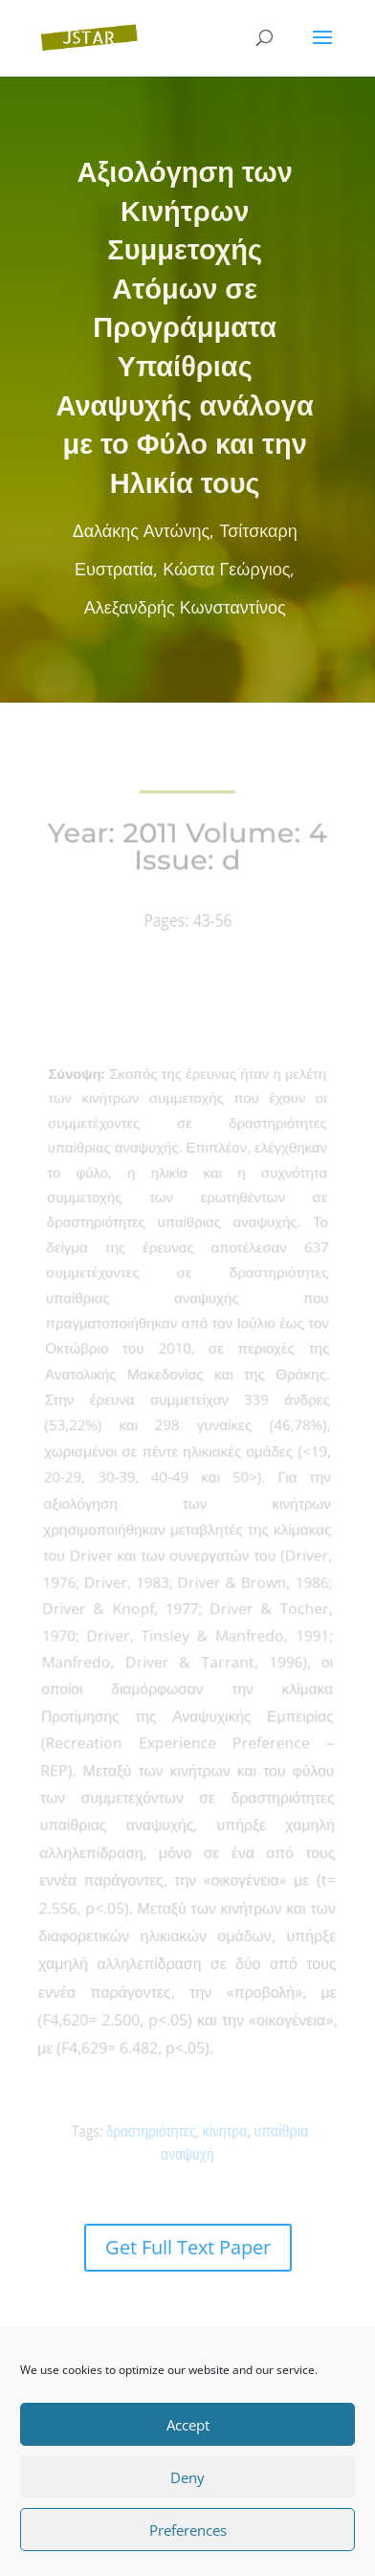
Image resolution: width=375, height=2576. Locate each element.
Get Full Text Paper (188, 2247)
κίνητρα (223, 2130)
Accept (188, 2424)
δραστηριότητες (154, 2130)
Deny (187, 2477)
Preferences (188, 2530)
